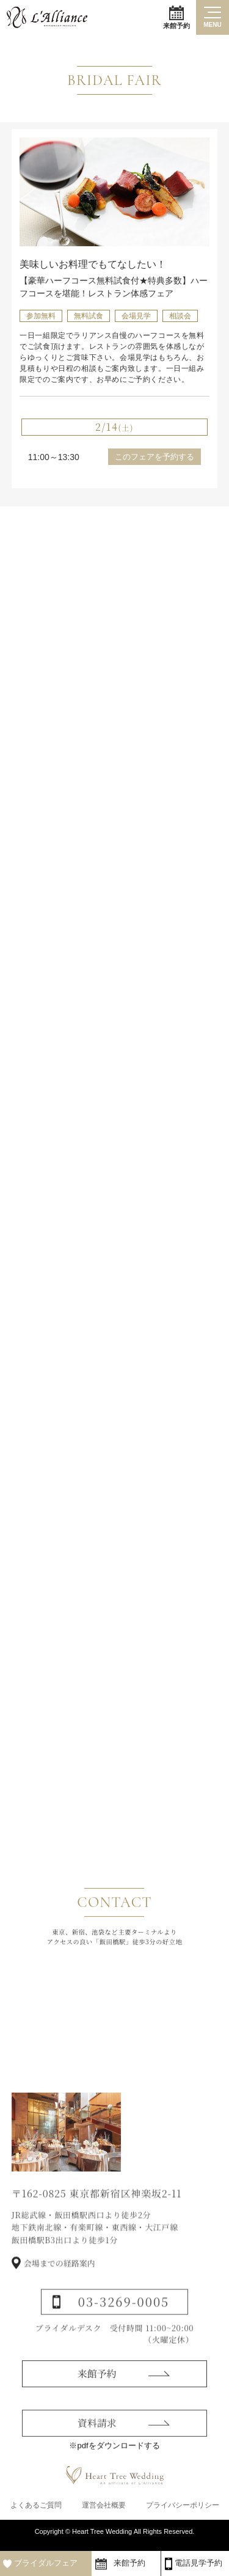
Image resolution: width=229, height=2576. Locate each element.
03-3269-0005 (123, 2327)
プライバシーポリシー (182, 2510)
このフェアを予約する (154, 456)
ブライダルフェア (46, 2562)
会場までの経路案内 (59, 2289)
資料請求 (97, 2447)
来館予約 (176, 17)
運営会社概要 (104, 2510)
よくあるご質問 (36, 2510)
